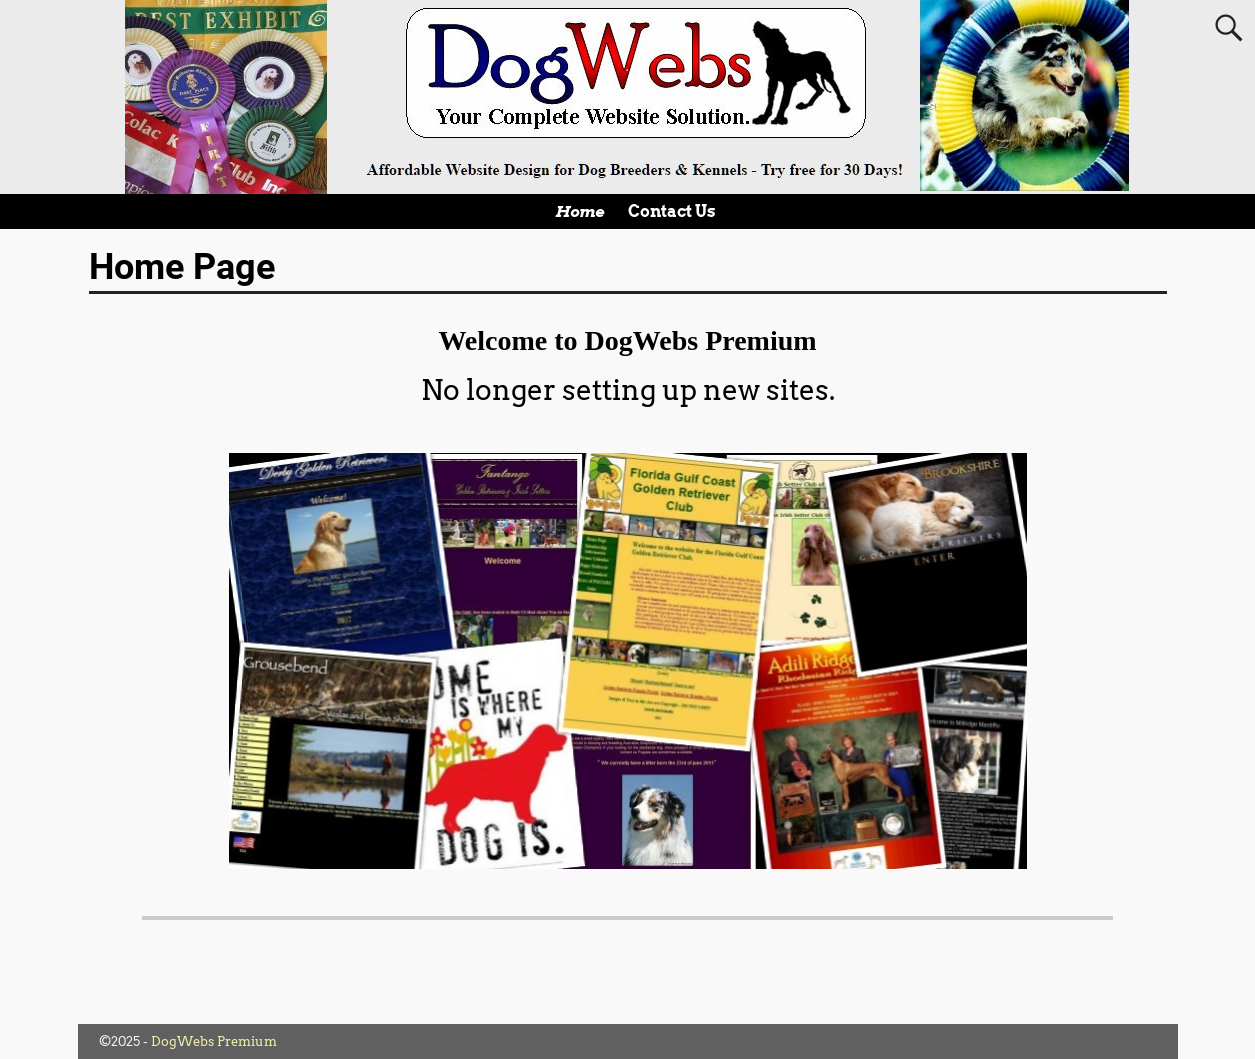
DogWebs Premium (214, 1041)
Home (579, 211)
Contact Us (672, 211)
